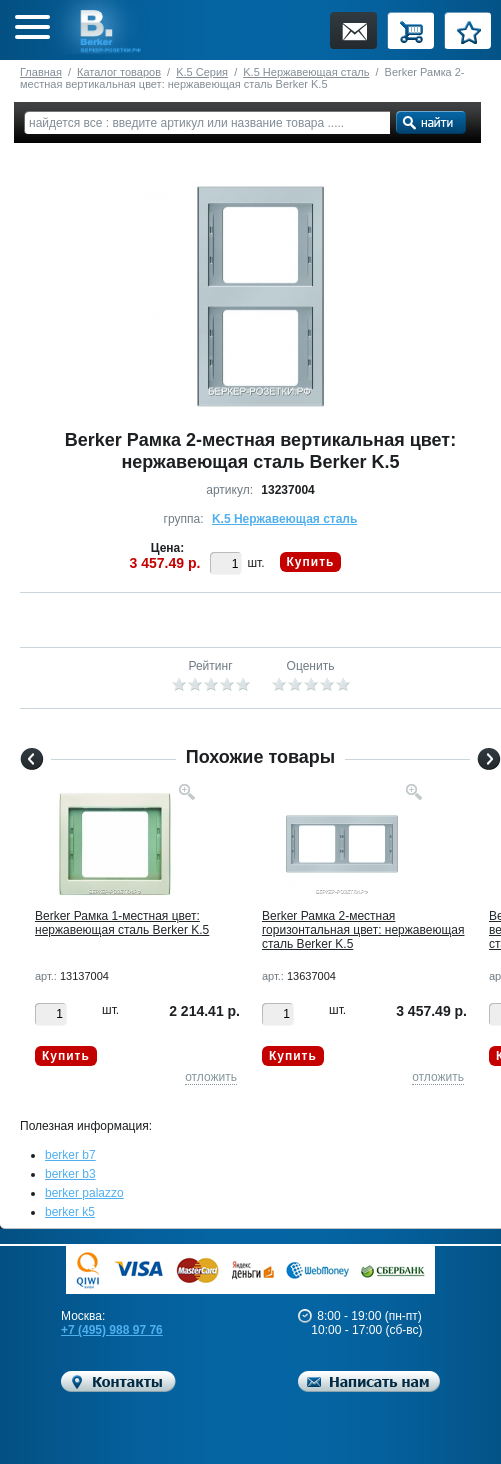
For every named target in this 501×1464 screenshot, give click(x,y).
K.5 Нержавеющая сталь (306, 72)
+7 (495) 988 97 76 (112, 1330)
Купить (311, 562)
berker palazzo (84, 1193)
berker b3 (70, 1174)
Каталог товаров (119, 72)
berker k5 (70, 1212)
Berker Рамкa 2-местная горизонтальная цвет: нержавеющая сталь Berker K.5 (363, 930)
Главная (41, 72)
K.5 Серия (202, 72)
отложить (211, 1077)
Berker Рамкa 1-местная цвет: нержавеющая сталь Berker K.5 (122, 923)
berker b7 (70, 1155)
